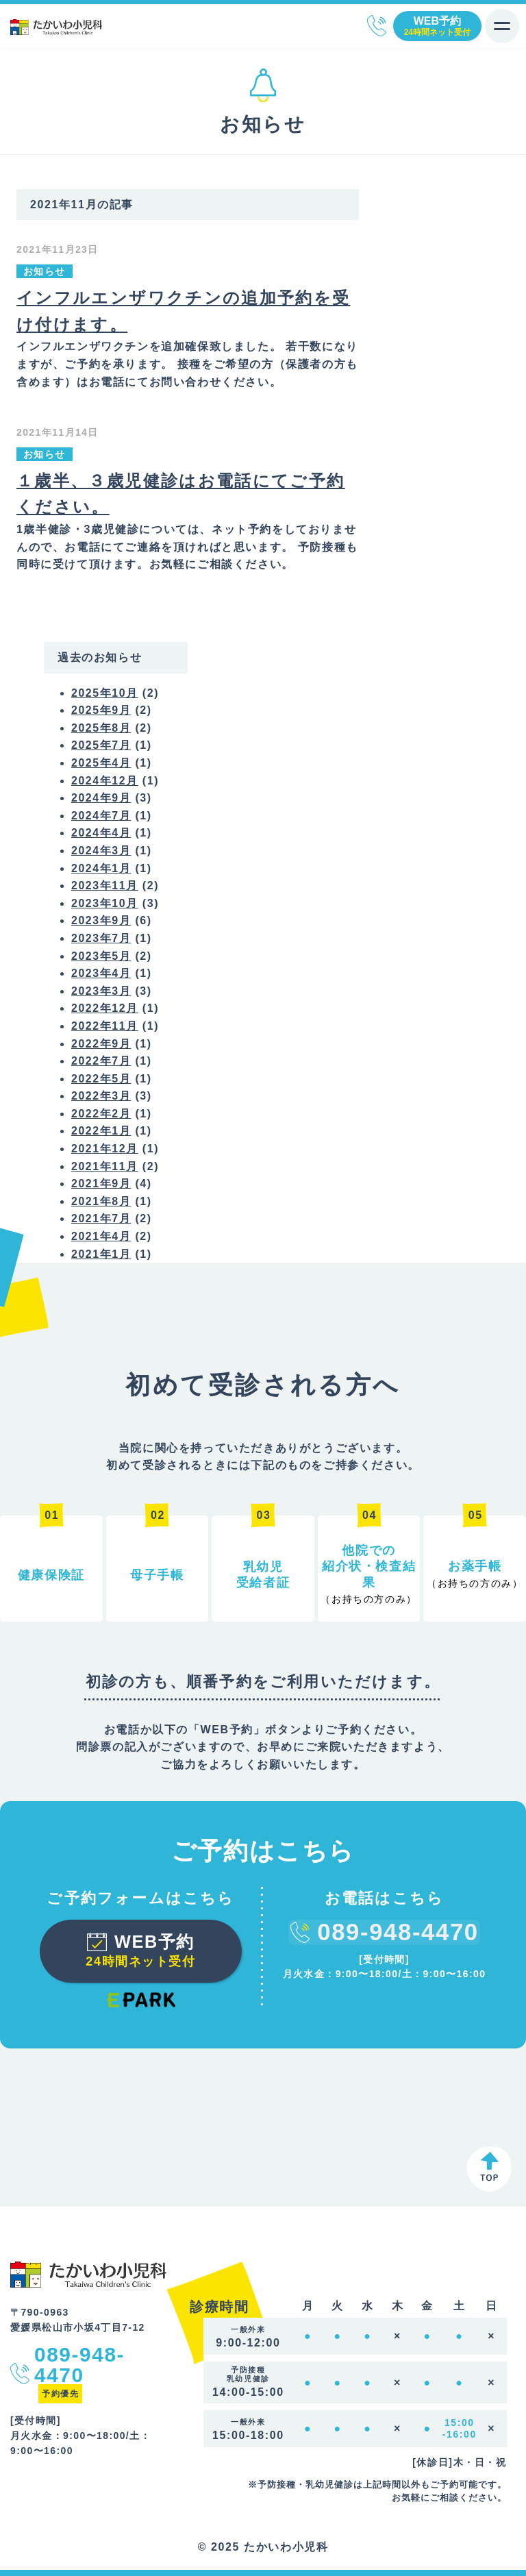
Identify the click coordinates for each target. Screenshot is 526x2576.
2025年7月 (101, 744)
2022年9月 (101, 1042)
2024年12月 (104, 779)
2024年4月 (101, 832)
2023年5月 (101, 955)
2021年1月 (101, 1253)
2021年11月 (104, 1165)
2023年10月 (104, 902)
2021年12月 (104, 1147)
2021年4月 (101, 1235)
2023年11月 (104, 884)
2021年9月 (101, 1183)
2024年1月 (101, 867)
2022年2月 (101, 1112)
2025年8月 (101, 726)
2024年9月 (101, 796)
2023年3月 (101, 989)
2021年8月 (101, 1200)
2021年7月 (101, 1218)
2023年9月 (101, 920)
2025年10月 (104, 691)
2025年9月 (101, 709)
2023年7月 (101, 937)
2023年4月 (101, 972)
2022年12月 (104, 1007)
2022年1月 (101, 1130)
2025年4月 (101, 761)
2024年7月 (101, 814)
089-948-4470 (376, 25)
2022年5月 (101, 1077)
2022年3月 (101, 1095)
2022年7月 (101, 1059)
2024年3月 (101, 849)
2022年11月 (104, 1024)
